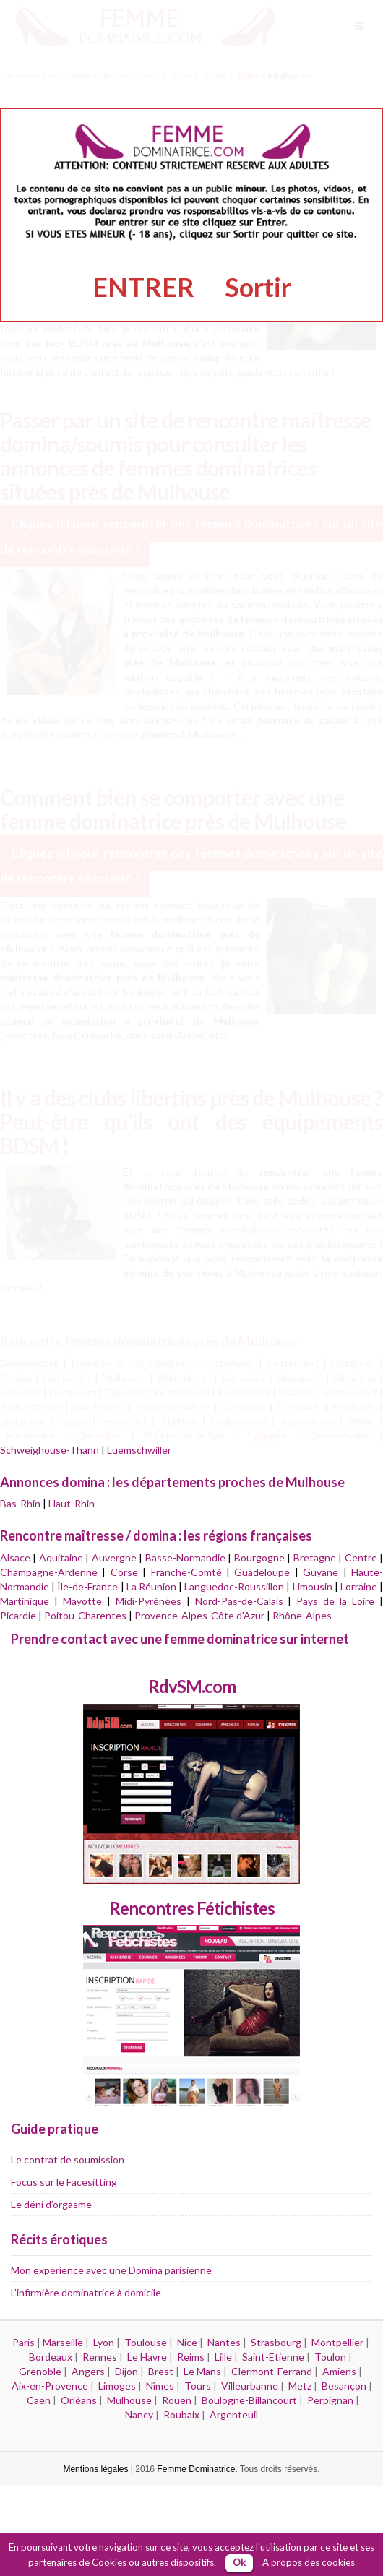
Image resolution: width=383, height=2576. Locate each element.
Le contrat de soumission (67, 2159)
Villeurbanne (249, 2385)
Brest (160, 2371)
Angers (88, 2371)
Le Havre (147, 2357)
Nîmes (160, 2385)
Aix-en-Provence (50, 2385)
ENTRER (143, 287)
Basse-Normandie (185, 1557)
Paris (23, 2342)
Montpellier (337, 2342)
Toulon (330, 2357)
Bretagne (314, 1557)
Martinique (24, 1601)
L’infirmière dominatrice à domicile (86, 2292)
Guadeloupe (262, 1572)
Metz (299, 2385)
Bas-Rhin (20, 1503)
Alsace (15, 1557)
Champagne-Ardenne (49, 1572)
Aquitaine (61, 1557)
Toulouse (145, 2342)
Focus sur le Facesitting (64, 2182)
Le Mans (202, 2371)
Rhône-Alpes (302, 1615)
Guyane (320, 1572)
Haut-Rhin (71, 1503)
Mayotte (82, 1601)
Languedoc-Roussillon (234, 1586)
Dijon (126, 2371)
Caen (39, 2400)
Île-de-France (87, 1586)
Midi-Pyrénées (148, 1601)
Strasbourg (276, 2342)
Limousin (312, 1586)
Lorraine (358, 1586)
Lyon (103, 2342)
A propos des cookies (308, 2562)
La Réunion (151, 1586)
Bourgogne (259, 1557)
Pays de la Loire (335, 1601)
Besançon (344, 2385)
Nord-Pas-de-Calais (239, 1601)
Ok (239, 2562)
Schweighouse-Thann (49, 1450)
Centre (361, 1557)
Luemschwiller (139, 1450)
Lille (223, 2357)
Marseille (63, 2342)
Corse (124, 1572)
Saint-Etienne (273, 2357)
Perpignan (330, 2400)
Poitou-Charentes (85, 1615)
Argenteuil (234, 2414)
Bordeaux (50, 2357)
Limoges (117, 2385)
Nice (187, 2342)
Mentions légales (95, 2469)
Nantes (224, 2342)
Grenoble (40, 2371)
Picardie (18, 1615)
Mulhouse (129, 2400)
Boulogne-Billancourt (249, 2400)
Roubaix (181, 2414)
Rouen (177, 2400)
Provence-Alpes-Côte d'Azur (199, 1615)
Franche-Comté (186, 1572)
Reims (191, 2357)
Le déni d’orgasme (51, 2204)
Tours (197, 2385)
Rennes (99, 2357)
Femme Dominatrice (196, 2469)
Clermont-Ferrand (271, 2371)
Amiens (339, 2371)
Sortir (258, 287)
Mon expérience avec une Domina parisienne (111, 2270)
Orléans (79, 2400)
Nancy (139, 2414)
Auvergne (114, 1557)
